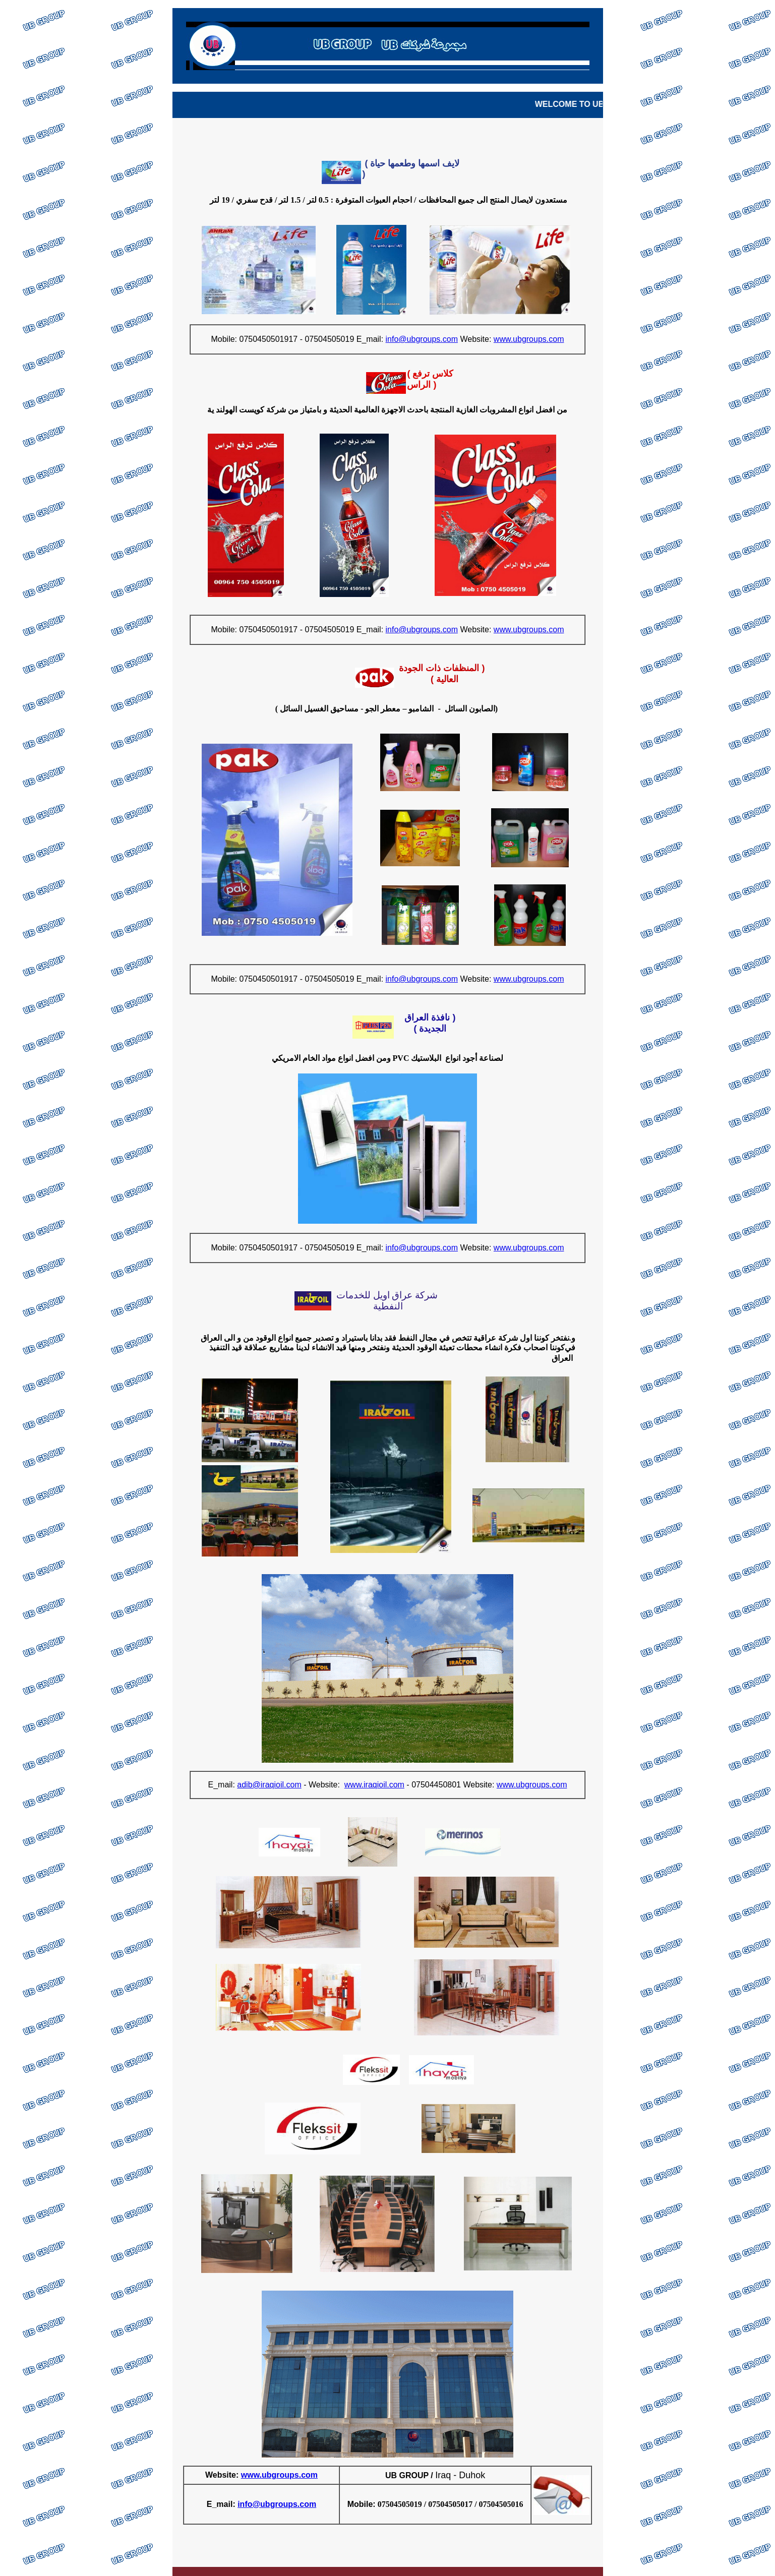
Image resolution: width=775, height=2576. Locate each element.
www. (251, 2475)
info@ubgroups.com (276, 2504)
